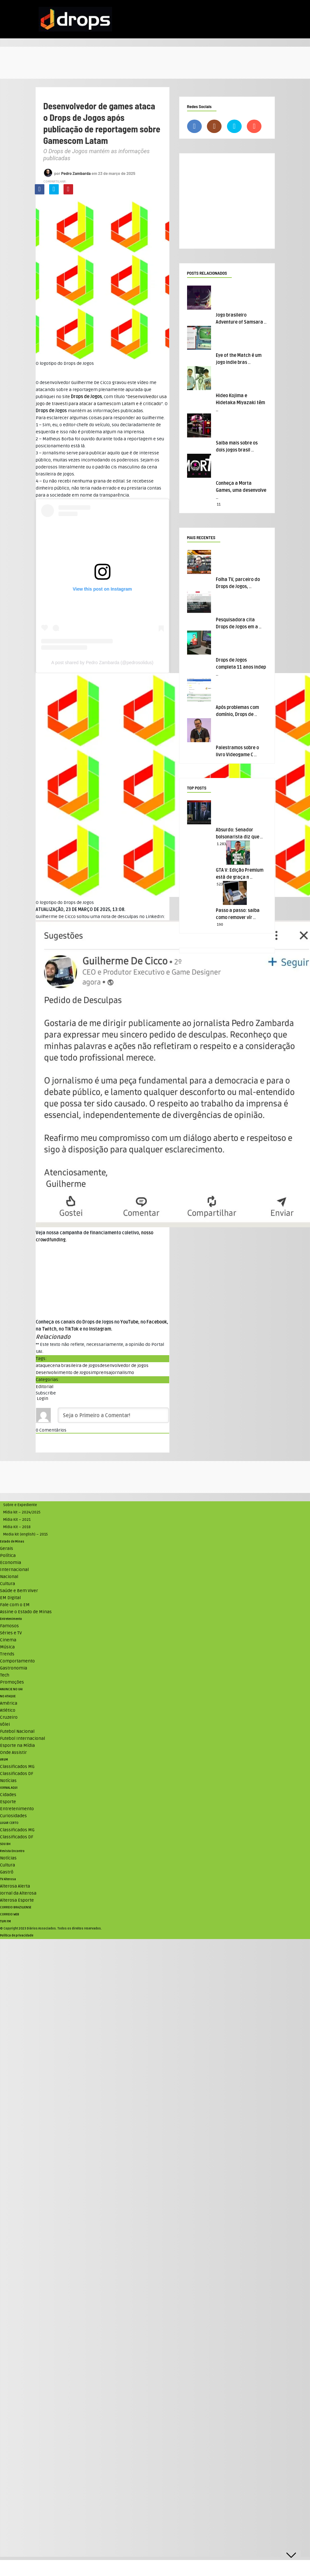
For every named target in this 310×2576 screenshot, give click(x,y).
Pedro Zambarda (76, 173)
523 (220, 884)
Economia (10, 1562)
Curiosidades (13, 1815)
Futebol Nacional (17, 1731)
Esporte (8, 1801)
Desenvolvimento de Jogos (63, 1372)
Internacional (14, 1569)
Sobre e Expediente (20, 1505)
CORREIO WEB (9, 1914)
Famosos (9, 1626)
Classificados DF (16, 1773)
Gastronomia (13, 1668)
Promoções (12, 1682)
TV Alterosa (8, 1879)
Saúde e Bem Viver (19, 1590)
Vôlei (5, 1724)
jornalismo (122, 1372)
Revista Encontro (12, 1851)
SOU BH (5, 1844)
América (8, 1703)
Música (7, 1647)
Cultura (7, 1583)
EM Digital (10, 1597)
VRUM (4, 1760)
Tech (4, 1675)
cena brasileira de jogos (75, 1365)
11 (219, 504)
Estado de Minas (12, 1541)
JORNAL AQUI (9, 1788)
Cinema (8, 1640)
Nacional (9, 1576)
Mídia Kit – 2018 (17, 1527)
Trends (7, 1654)
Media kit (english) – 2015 (25, 1534)
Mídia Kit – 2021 (17, 1519)
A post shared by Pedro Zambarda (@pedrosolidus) (102, 662)
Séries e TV (11, 1633)
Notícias (8, 1780)
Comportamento (17, 1661)
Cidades (8, 1794)
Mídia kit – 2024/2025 (22, 1512)
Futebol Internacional (22, 1738)
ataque (43, 1365)
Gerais (6, 1548)
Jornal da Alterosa (18, 1893)
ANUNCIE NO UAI (11, 1689)
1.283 (221, 844)
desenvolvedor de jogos (124, 1365)
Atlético (7, 1710)
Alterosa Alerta (15, 1886)
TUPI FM (5, 1921)
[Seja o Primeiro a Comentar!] (113, 1415)
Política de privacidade (16, 1935)
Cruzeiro (9, 1717)
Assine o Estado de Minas (26, 1611)
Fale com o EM (15, 1604)
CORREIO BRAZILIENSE (15, 1907)
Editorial (44, 1386)
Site (82, 396)
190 (220, 924)
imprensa (101, 1372)
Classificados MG (17, 1766)
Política (8, 1555)
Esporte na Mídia (17, 1745)
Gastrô (6, 1872)
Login (42, 1398)
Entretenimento (11, 1619)
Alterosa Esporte (17, 1900)
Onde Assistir (13, 1752)
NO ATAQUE (8, 1696)
